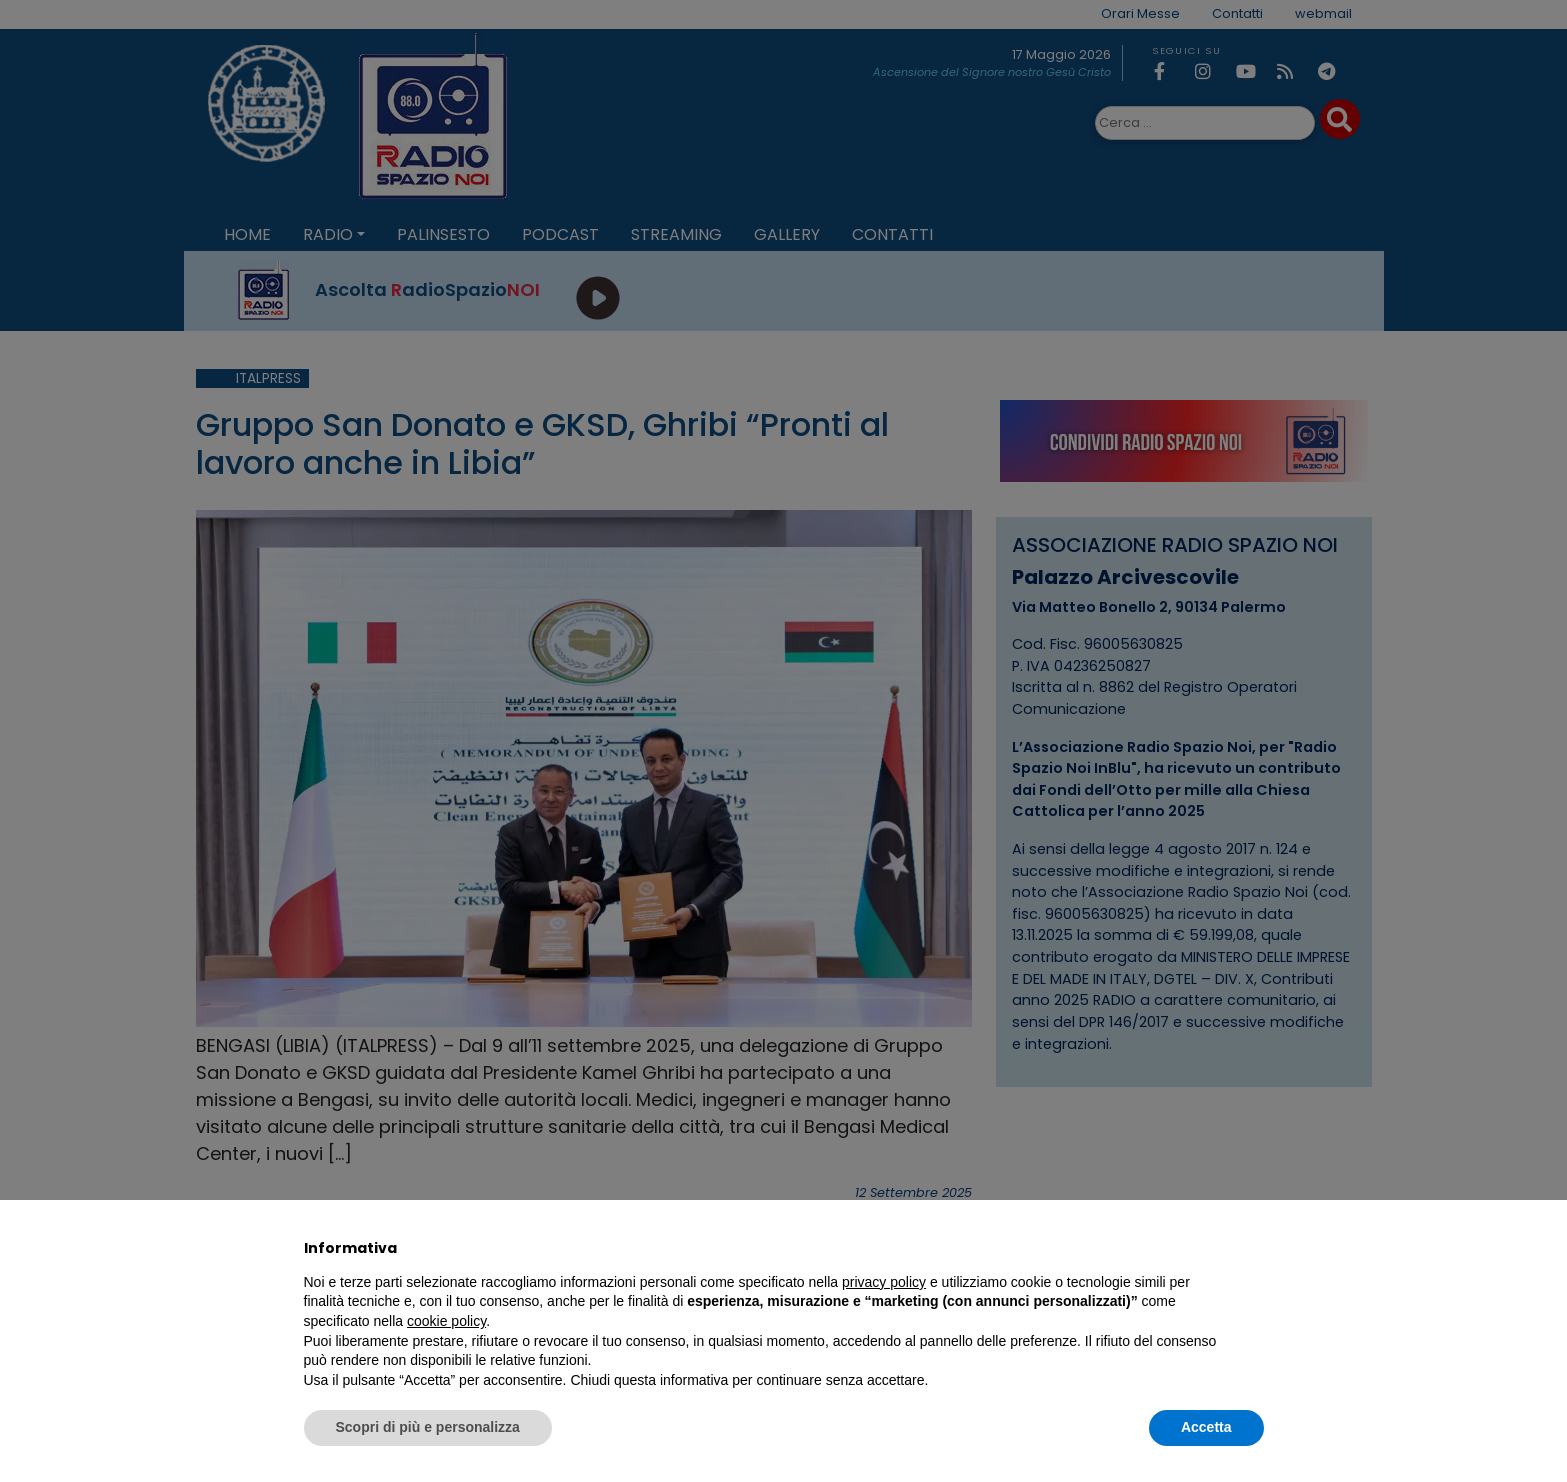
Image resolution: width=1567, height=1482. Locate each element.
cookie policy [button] (446, 1321)
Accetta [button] (1206, 1427)
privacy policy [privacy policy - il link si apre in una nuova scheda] (884, 1282)
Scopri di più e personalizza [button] (428, 1427)
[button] (1254, 1248)
